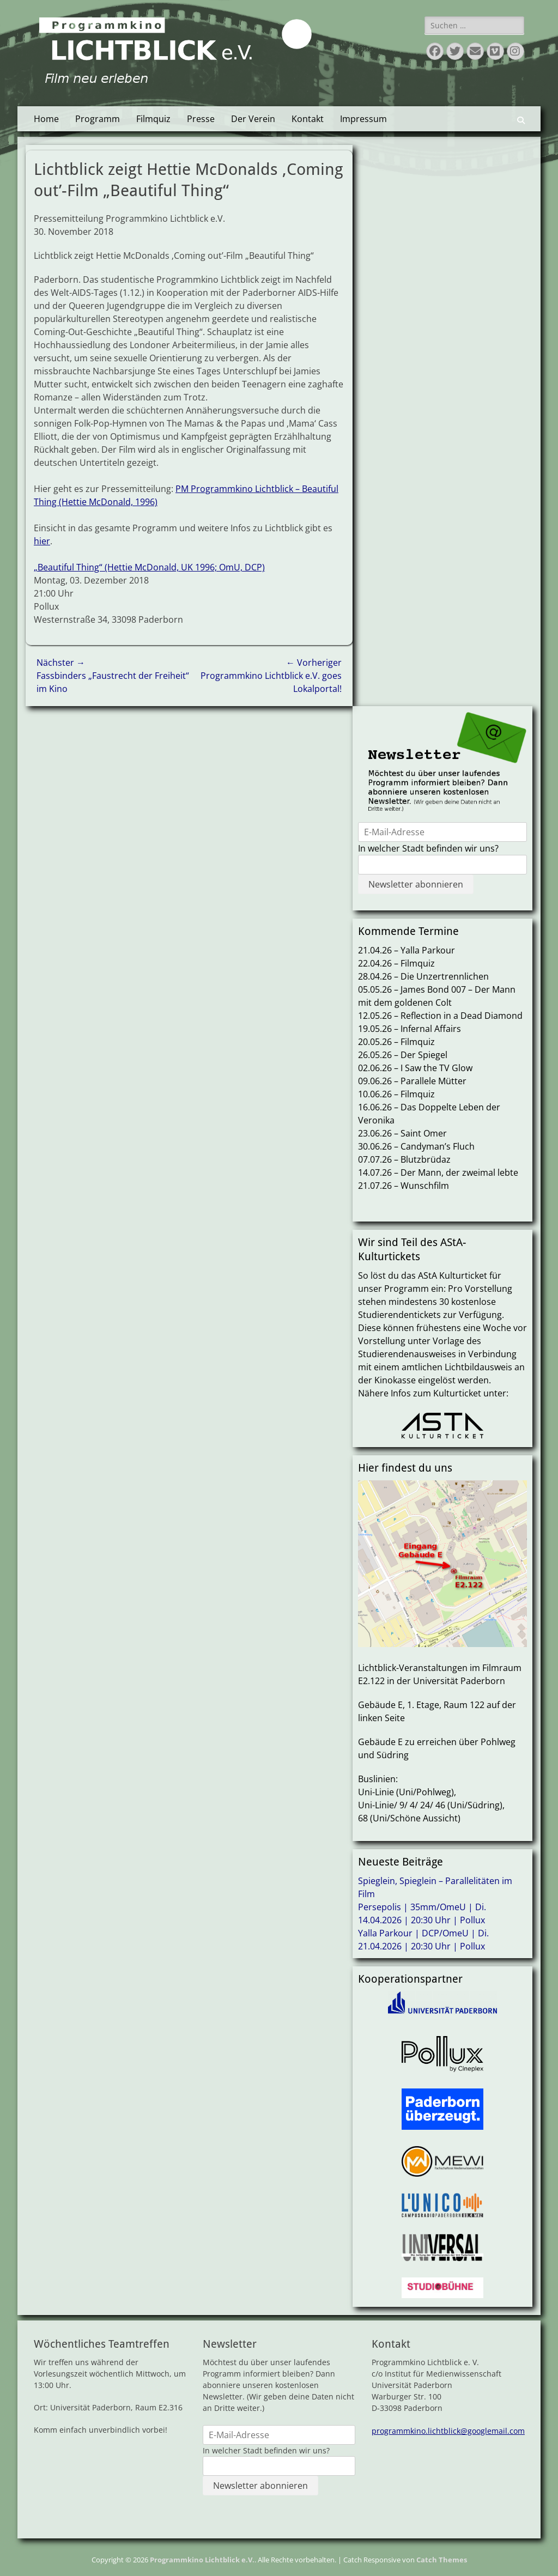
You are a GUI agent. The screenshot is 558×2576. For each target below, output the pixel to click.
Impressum (363, 119)
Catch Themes (441, 2560)
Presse (201, 119)
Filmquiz (153, 119)
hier (42, 541)
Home (46, 119)
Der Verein (253, 119)
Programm (97, 119)
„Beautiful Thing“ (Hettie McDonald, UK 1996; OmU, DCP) (149, 567)
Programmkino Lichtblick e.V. (202, 2560)
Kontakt (308, 119)
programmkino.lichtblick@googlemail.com (448, 2431)
